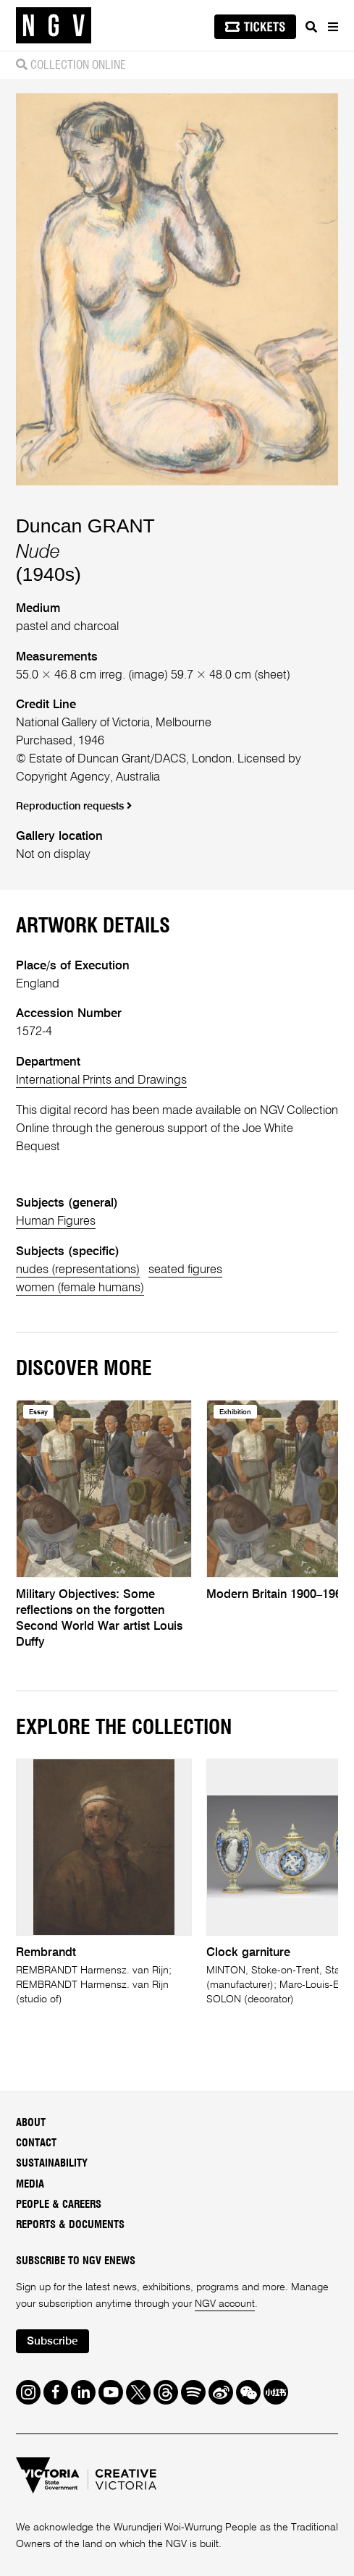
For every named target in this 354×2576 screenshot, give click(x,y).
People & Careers (58, 2204)
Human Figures (56, 1221)
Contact (36, 2143)
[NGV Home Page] (53, 25)
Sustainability (52, 2163)
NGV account (225, 2304)
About (31, 2122)
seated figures (185, 1270)
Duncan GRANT (85, 526)
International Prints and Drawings (101, 1080)
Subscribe (52, 2341)
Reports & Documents (70, 2224)
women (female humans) (80, 1288)
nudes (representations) (78, 1270)
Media (30, 2184)
